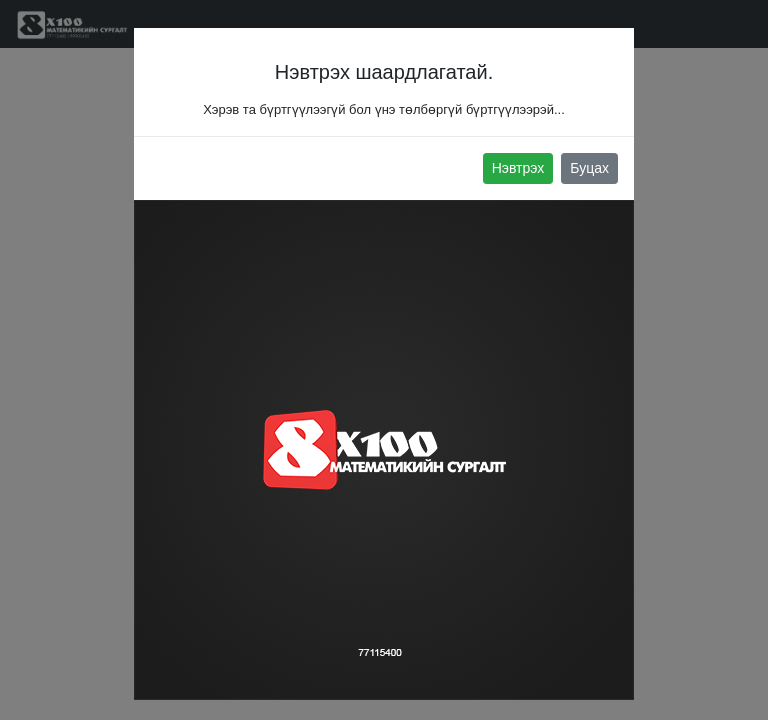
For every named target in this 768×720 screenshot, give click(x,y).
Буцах (589, 168)
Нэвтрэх (518, 168)
